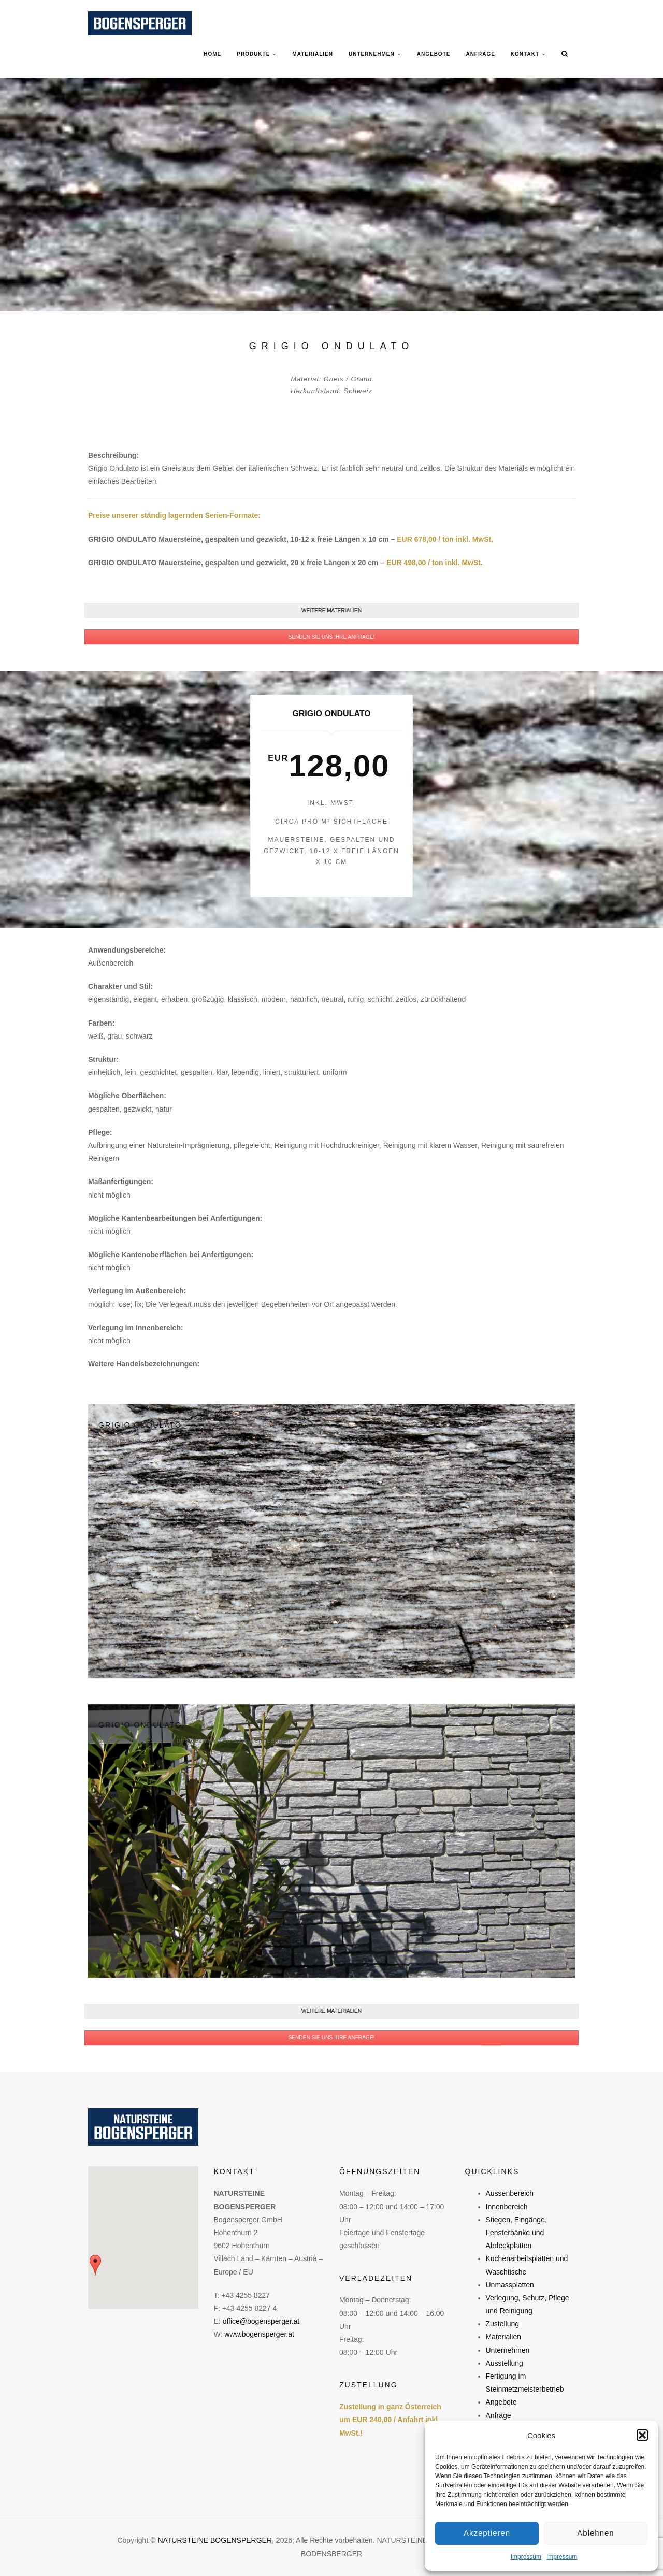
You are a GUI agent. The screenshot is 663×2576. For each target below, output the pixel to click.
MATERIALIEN (312, 54)
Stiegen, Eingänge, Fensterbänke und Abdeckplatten (516, 2232)
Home (212, 54)
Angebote (501, 2402)
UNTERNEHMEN (372, 54)
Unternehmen (508, 2350)
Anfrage (498, 2415)
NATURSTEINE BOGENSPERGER (214, 2540)
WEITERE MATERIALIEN (331, 610)
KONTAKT (525, 54)
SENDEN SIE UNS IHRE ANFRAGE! (331, 637)
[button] (642, 2435)
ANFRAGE (480, 54)
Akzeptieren (487, 2532)
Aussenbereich (510, 2193)
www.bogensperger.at (259, 2334)
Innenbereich (507, 2207)
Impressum (526, 2556)
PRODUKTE (253, 54)
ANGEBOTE (434, 54)
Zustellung (503, 2324)
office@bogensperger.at (261, 2321)
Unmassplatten (510, 2285)
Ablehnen (595, 2532)
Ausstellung (504, 2363)
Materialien (503, 2337)
